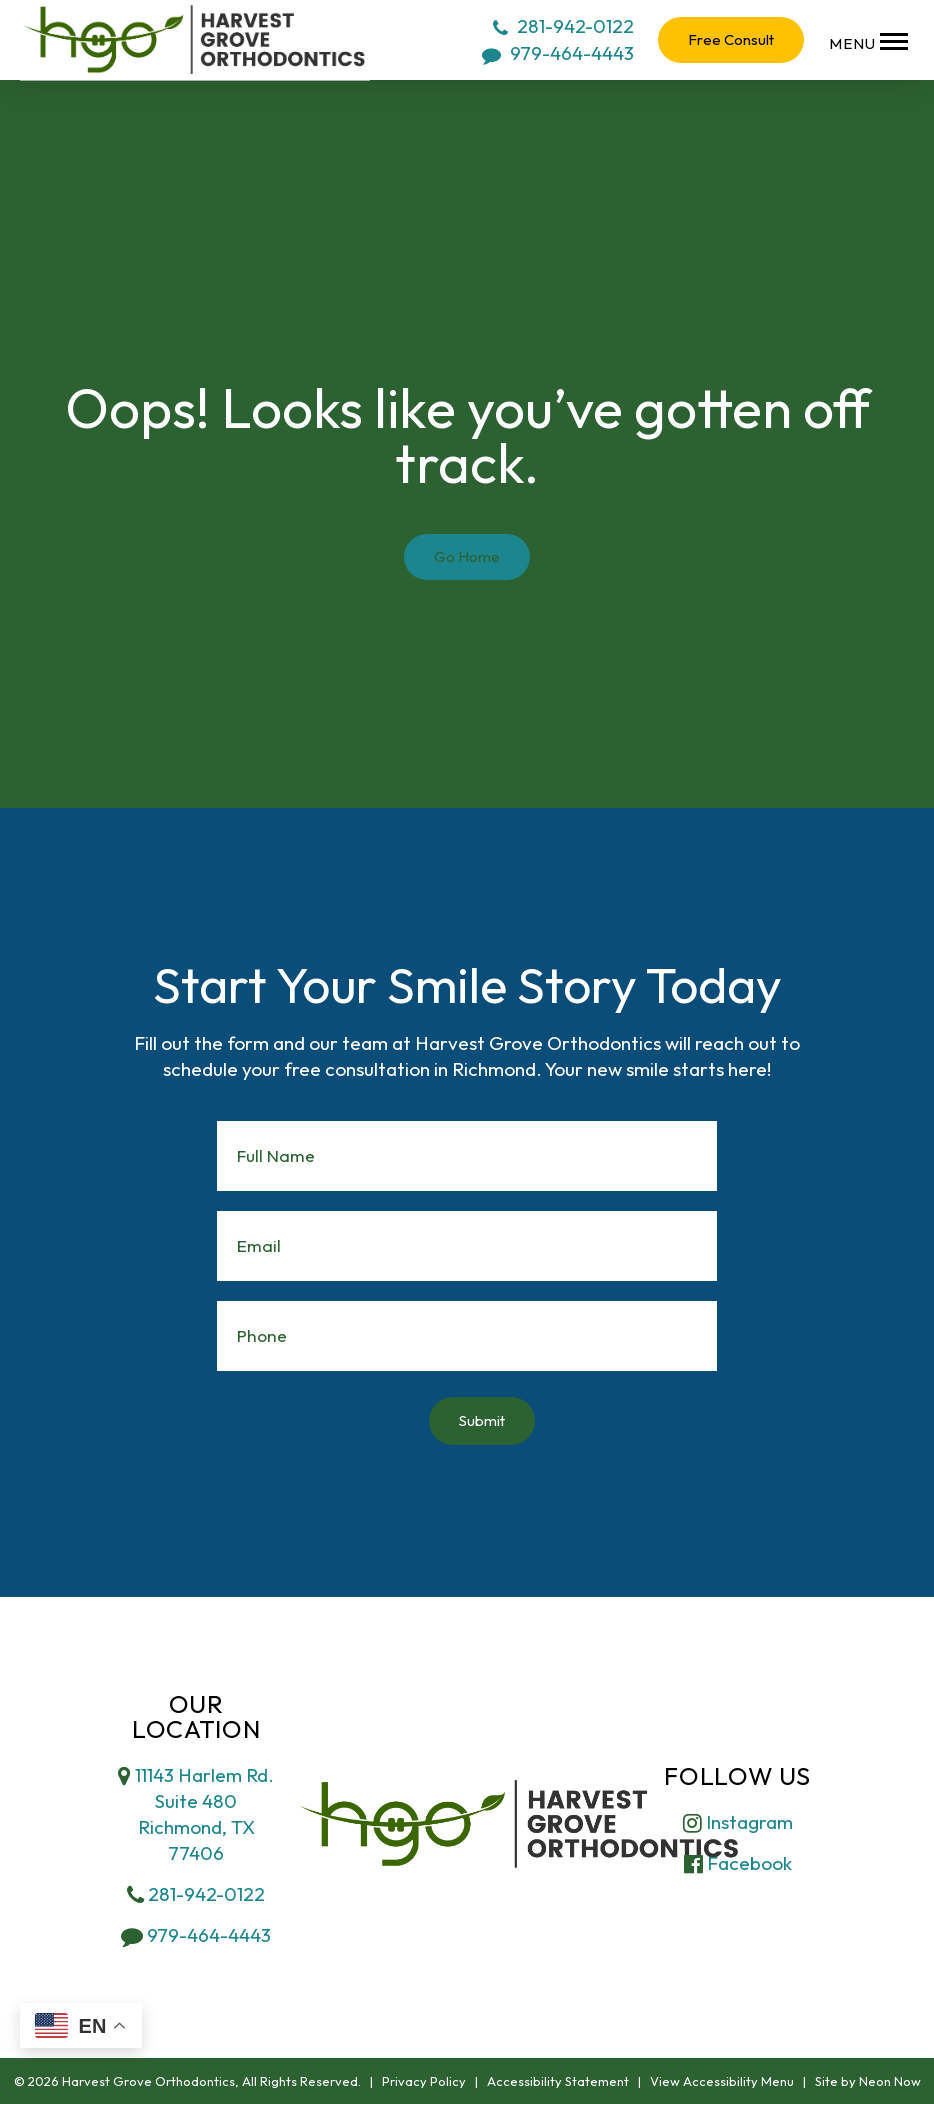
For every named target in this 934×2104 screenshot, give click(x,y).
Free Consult (731, 39)
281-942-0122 (563, 26)
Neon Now (890, 2081)
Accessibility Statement (558, 2081)
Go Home (467, 556)
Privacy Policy (424, 2081)
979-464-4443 (558, 53)
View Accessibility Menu (722, 2081)
